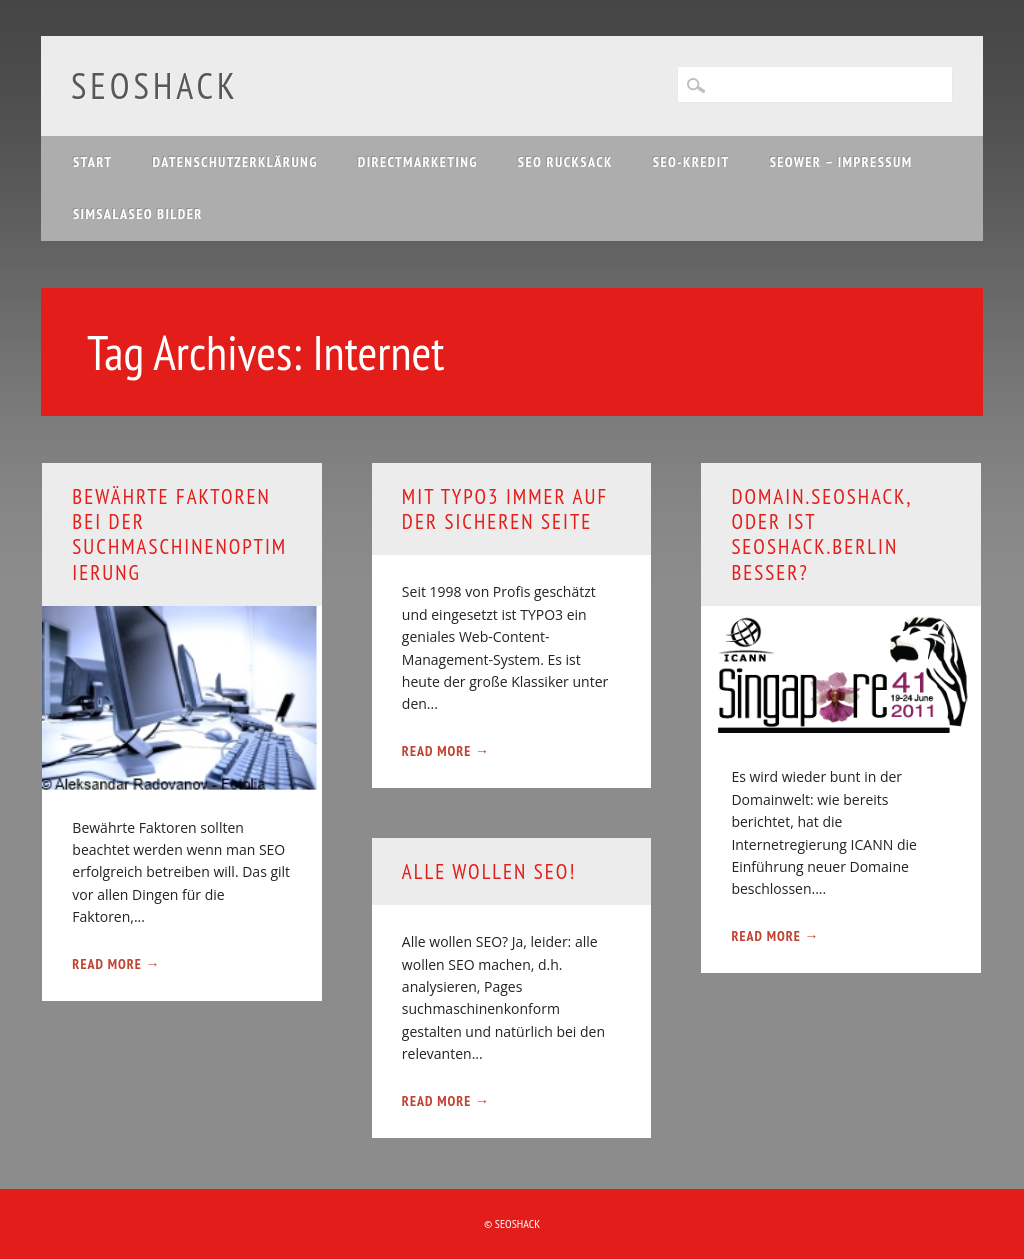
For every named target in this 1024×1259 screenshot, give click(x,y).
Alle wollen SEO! (489, 871)
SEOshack (155, 85)
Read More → (116, 964)
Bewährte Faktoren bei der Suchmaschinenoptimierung (179, 534)
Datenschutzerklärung (235, 162)
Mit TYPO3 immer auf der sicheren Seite (505, 509)
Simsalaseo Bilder (138, 214)
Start (93, 162)
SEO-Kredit (691, 162)
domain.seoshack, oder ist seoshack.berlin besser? (821, 534)
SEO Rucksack (565, 162)
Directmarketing (418, 162)
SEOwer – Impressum (841, 162)
